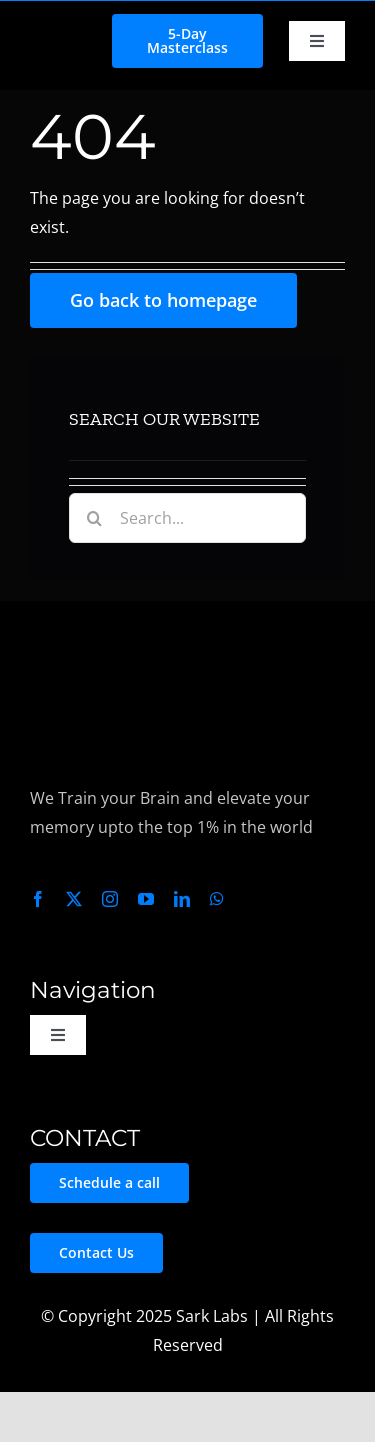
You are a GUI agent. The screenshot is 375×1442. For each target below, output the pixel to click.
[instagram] (110, 899)
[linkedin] (182, 899)
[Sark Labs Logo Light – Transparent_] (104, 629)
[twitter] (74, 899)
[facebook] (38, 899)
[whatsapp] (217, 899)
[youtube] (146, 899)
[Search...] (187, 518)
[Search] (94, 518)
